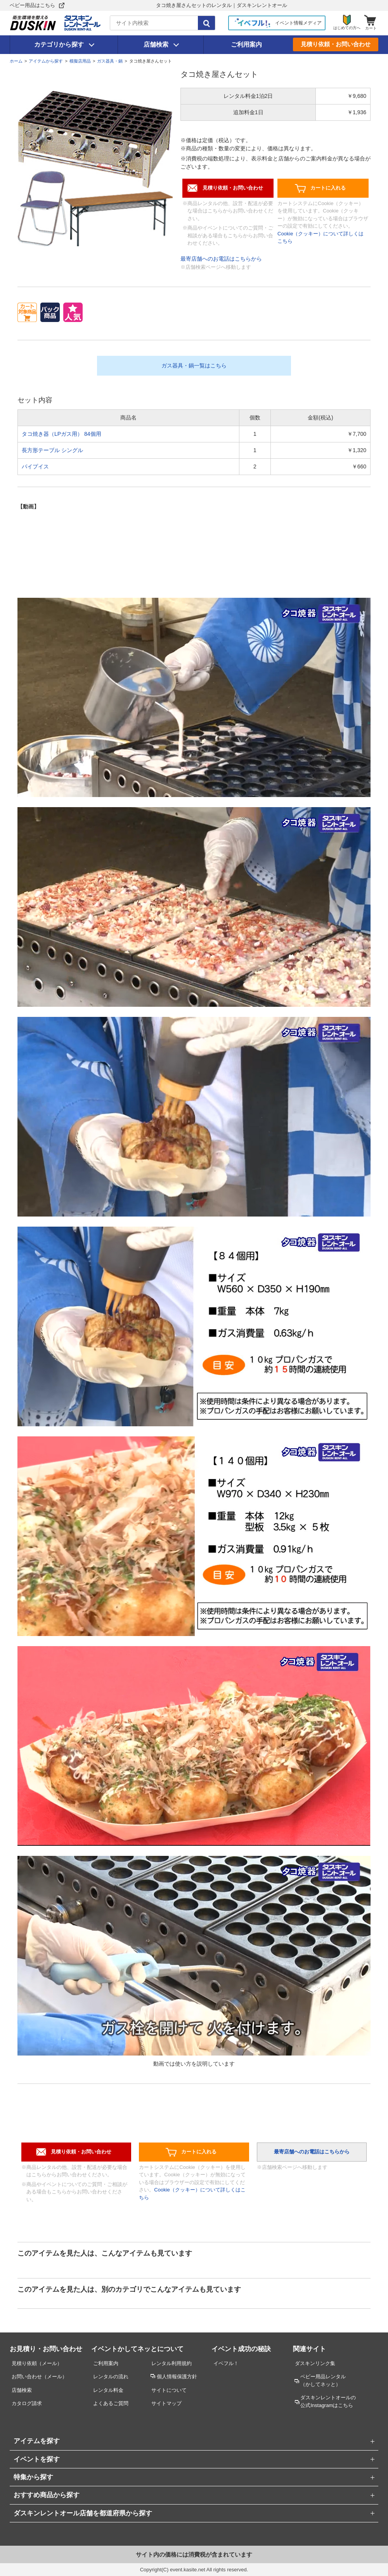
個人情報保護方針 (177, 2376)
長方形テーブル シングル (52, 450)
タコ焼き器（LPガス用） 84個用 (61, 434)
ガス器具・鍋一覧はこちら (194, 365)
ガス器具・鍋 (110, 61)
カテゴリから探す (59, 44)
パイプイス (35, 466)
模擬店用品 (80, 61)
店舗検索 (156, 44)
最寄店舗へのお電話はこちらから (221, 259)
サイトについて (169, 2390)
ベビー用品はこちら (32, 5)
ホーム (16, 61)
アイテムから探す (46, 61)
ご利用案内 (246, 44)
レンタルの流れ (110, 2376)
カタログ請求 (27, 2403)
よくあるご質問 (110, 2403)
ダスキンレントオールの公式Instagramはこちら (328, 2401)
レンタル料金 (108, 2390)
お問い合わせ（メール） (39, 2376)
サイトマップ (166, 2403)
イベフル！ (226, 2363)
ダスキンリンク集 (315, 2363)
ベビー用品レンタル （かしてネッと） (323, 2380)
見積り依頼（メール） (37, 2363)
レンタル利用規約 (171, 2363)
